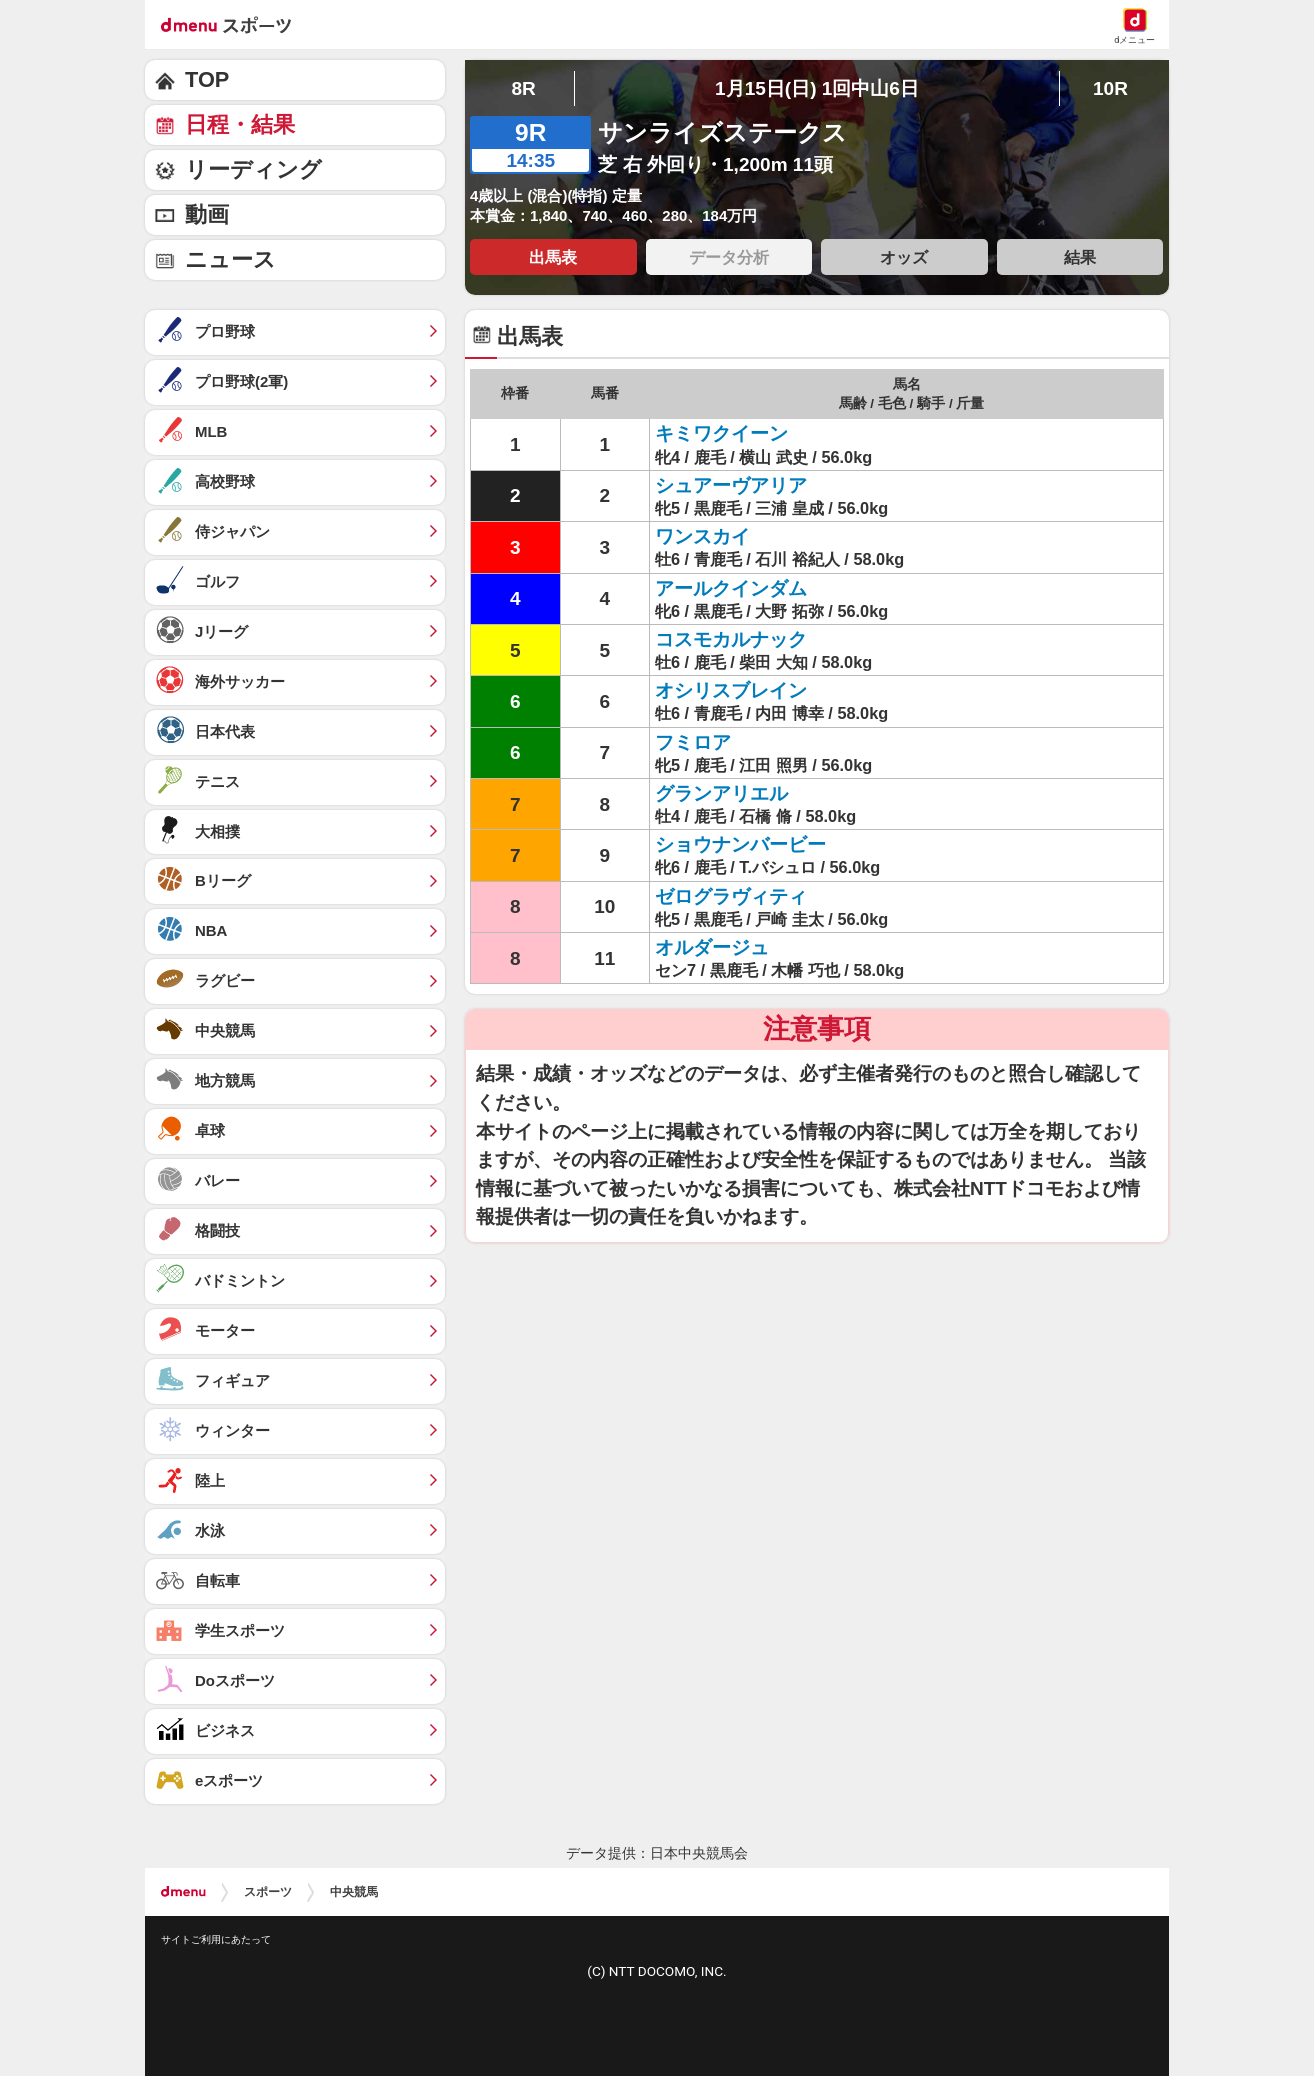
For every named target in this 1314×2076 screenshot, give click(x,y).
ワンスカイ (702, 536)
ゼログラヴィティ (731, 896)
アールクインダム (731, 588)
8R (523, 88)
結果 (1080, 257)
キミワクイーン (721, 433)
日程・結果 (240, 124)
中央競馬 (354, 1892)
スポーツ (268, 1892)
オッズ (904, 257)
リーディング (253, 169)
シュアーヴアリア (731, 485)
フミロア (693, 742)
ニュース (230, 259)
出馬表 (553, 257)
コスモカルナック (731, 639)
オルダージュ (712, 947)
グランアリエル (721, 793)
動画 (207, 214)
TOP (207, 79)
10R (1110, 88)
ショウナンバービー (740, 844)
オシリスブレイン (731, 690)
